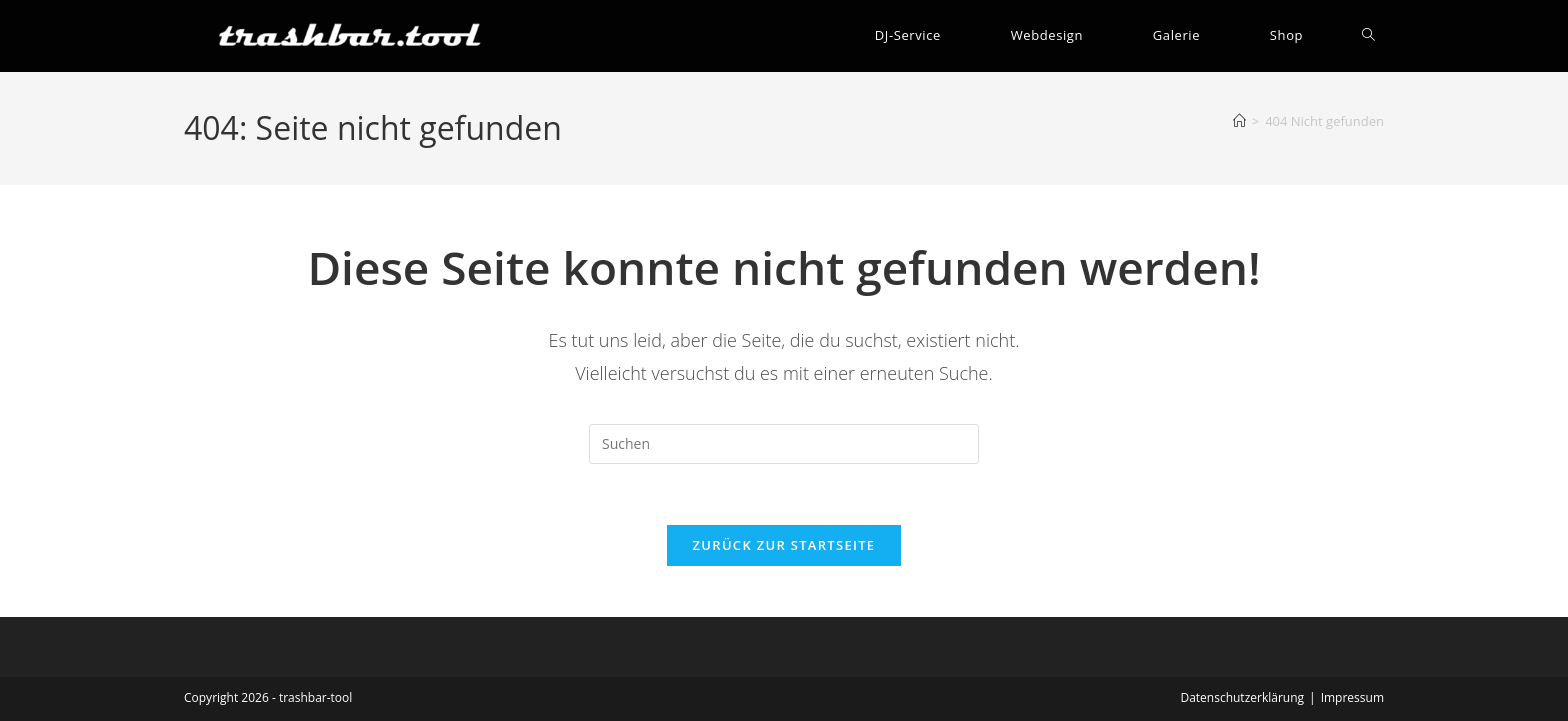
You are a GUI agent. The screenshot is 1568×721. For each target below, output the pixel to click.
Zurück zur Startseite (784, 545)
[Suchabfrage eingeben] (784, 444)
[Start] (1239, 121)
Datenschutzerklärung (1242, 697)
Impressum (1352, 697)
